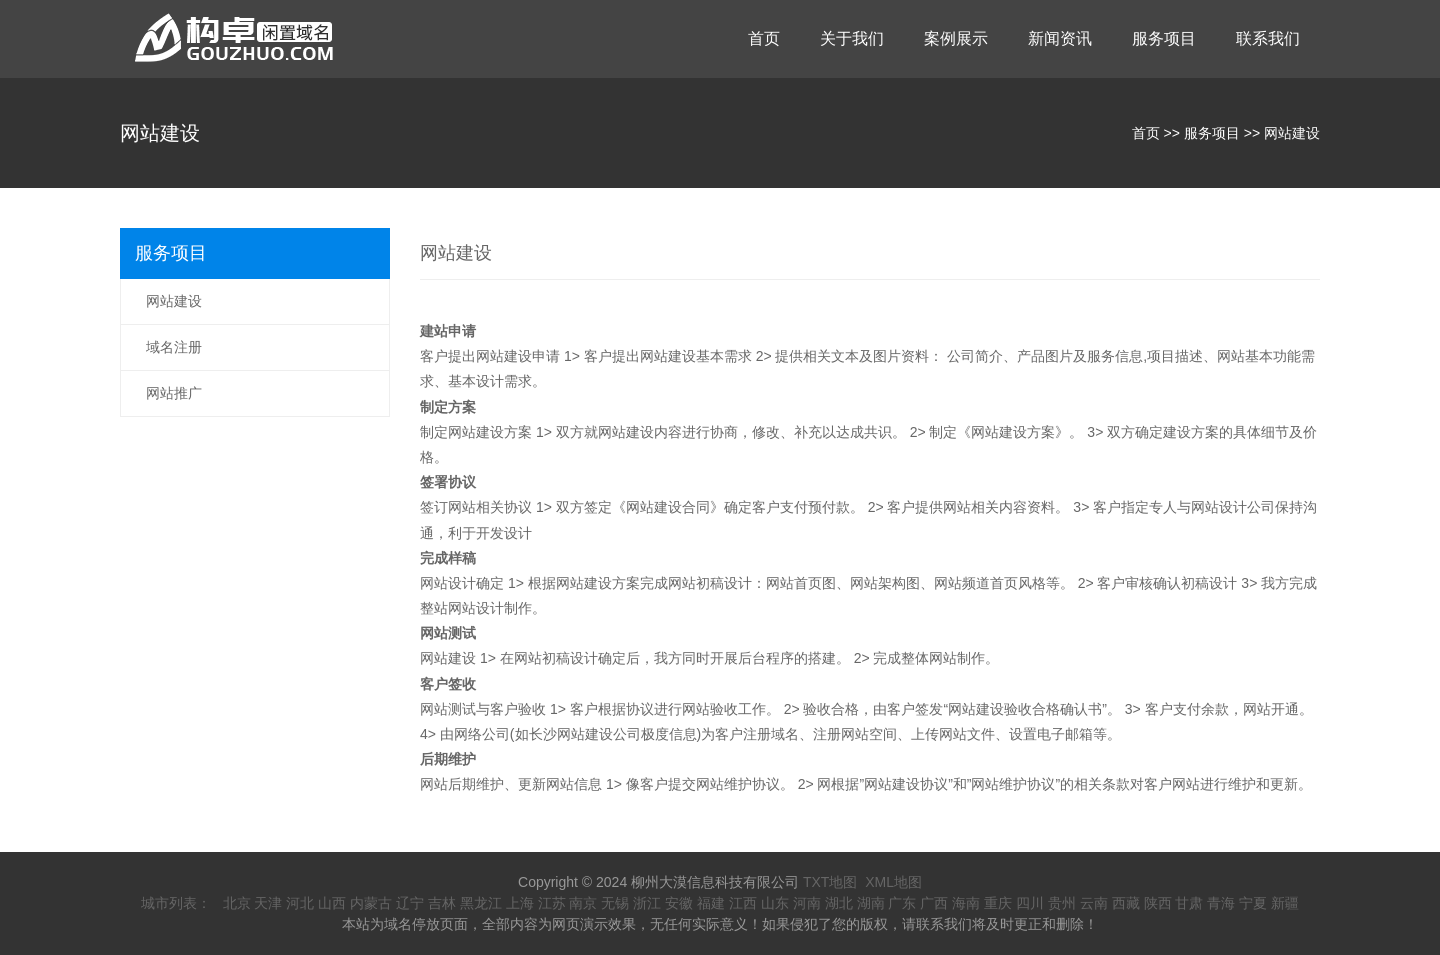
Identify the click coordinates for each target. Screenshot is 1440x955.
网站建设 (1292, 133)
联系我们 (1268, 38)
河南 (807, 903)
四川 (1030, 903)
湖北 (839, 903)
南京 (583, 903)
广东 (902, 903)
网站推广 (174, 393)
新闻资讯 (1060, 38)
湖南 (871, 903)
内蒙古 (371, 903)
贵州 (1062, 903)
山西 (332, 903)
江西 (743, 903)
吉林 (442, 903)
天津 (268, 903)
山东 (775, 903)
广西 (934, 903)
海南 (966, 903)
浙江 (647, 903)
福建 (711, 903)
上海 (520, 903)
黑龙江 (481, 903)
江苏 (552, 903)
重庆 (998, 903)
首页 (764, 38)
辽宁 (410, 903)
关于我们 (852, 38)
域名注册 (174, 347)
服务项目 (1164, 38)
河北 (300, 903)
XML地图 (893, 882)
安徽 (679, 903)
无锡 (615, 903)
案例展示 (956, 38)
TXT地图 (830, 882)
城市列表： (176, 903)
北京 (237, 903)
